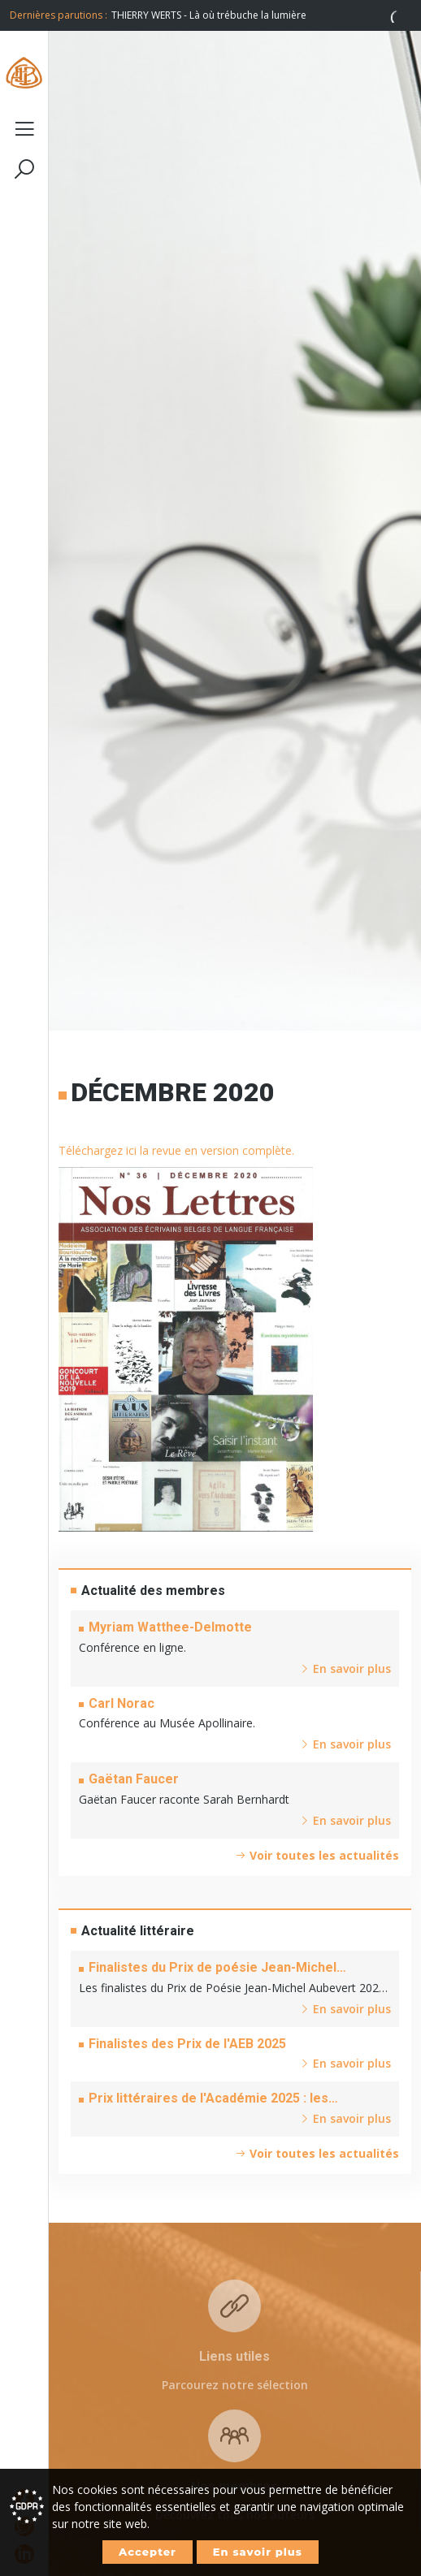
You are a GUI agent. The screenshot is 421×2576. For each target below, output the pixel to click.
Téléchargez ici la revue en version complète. (176, 1150)
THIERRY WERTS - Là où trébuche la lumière (208, 15)
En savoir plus (257, 2551)
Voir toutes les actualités (317, 1855)
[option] (261, 15)
